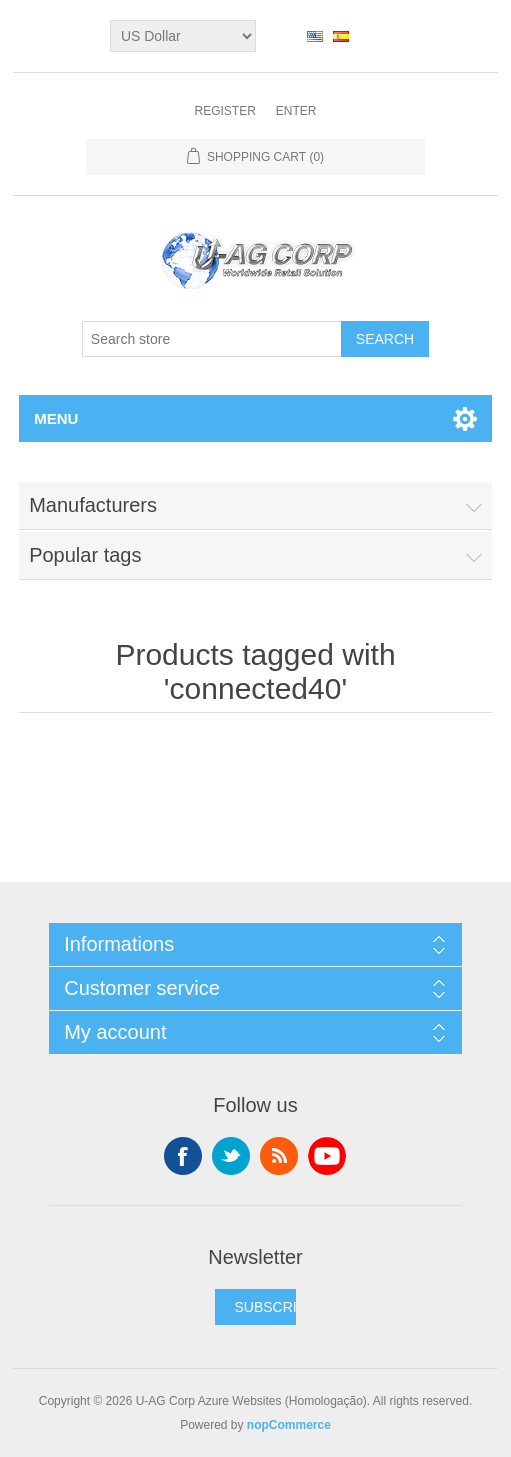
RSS (279, 1156)
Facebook (183, 1156)
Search (385, 339)
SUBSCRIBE (274, 1307)
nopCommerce (289, 1425)
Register (224, 111)
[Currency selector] (183, 36)
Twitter (231, 1156)
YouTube (327, 1156)
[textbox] (212, 339)
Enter (296, 111)
